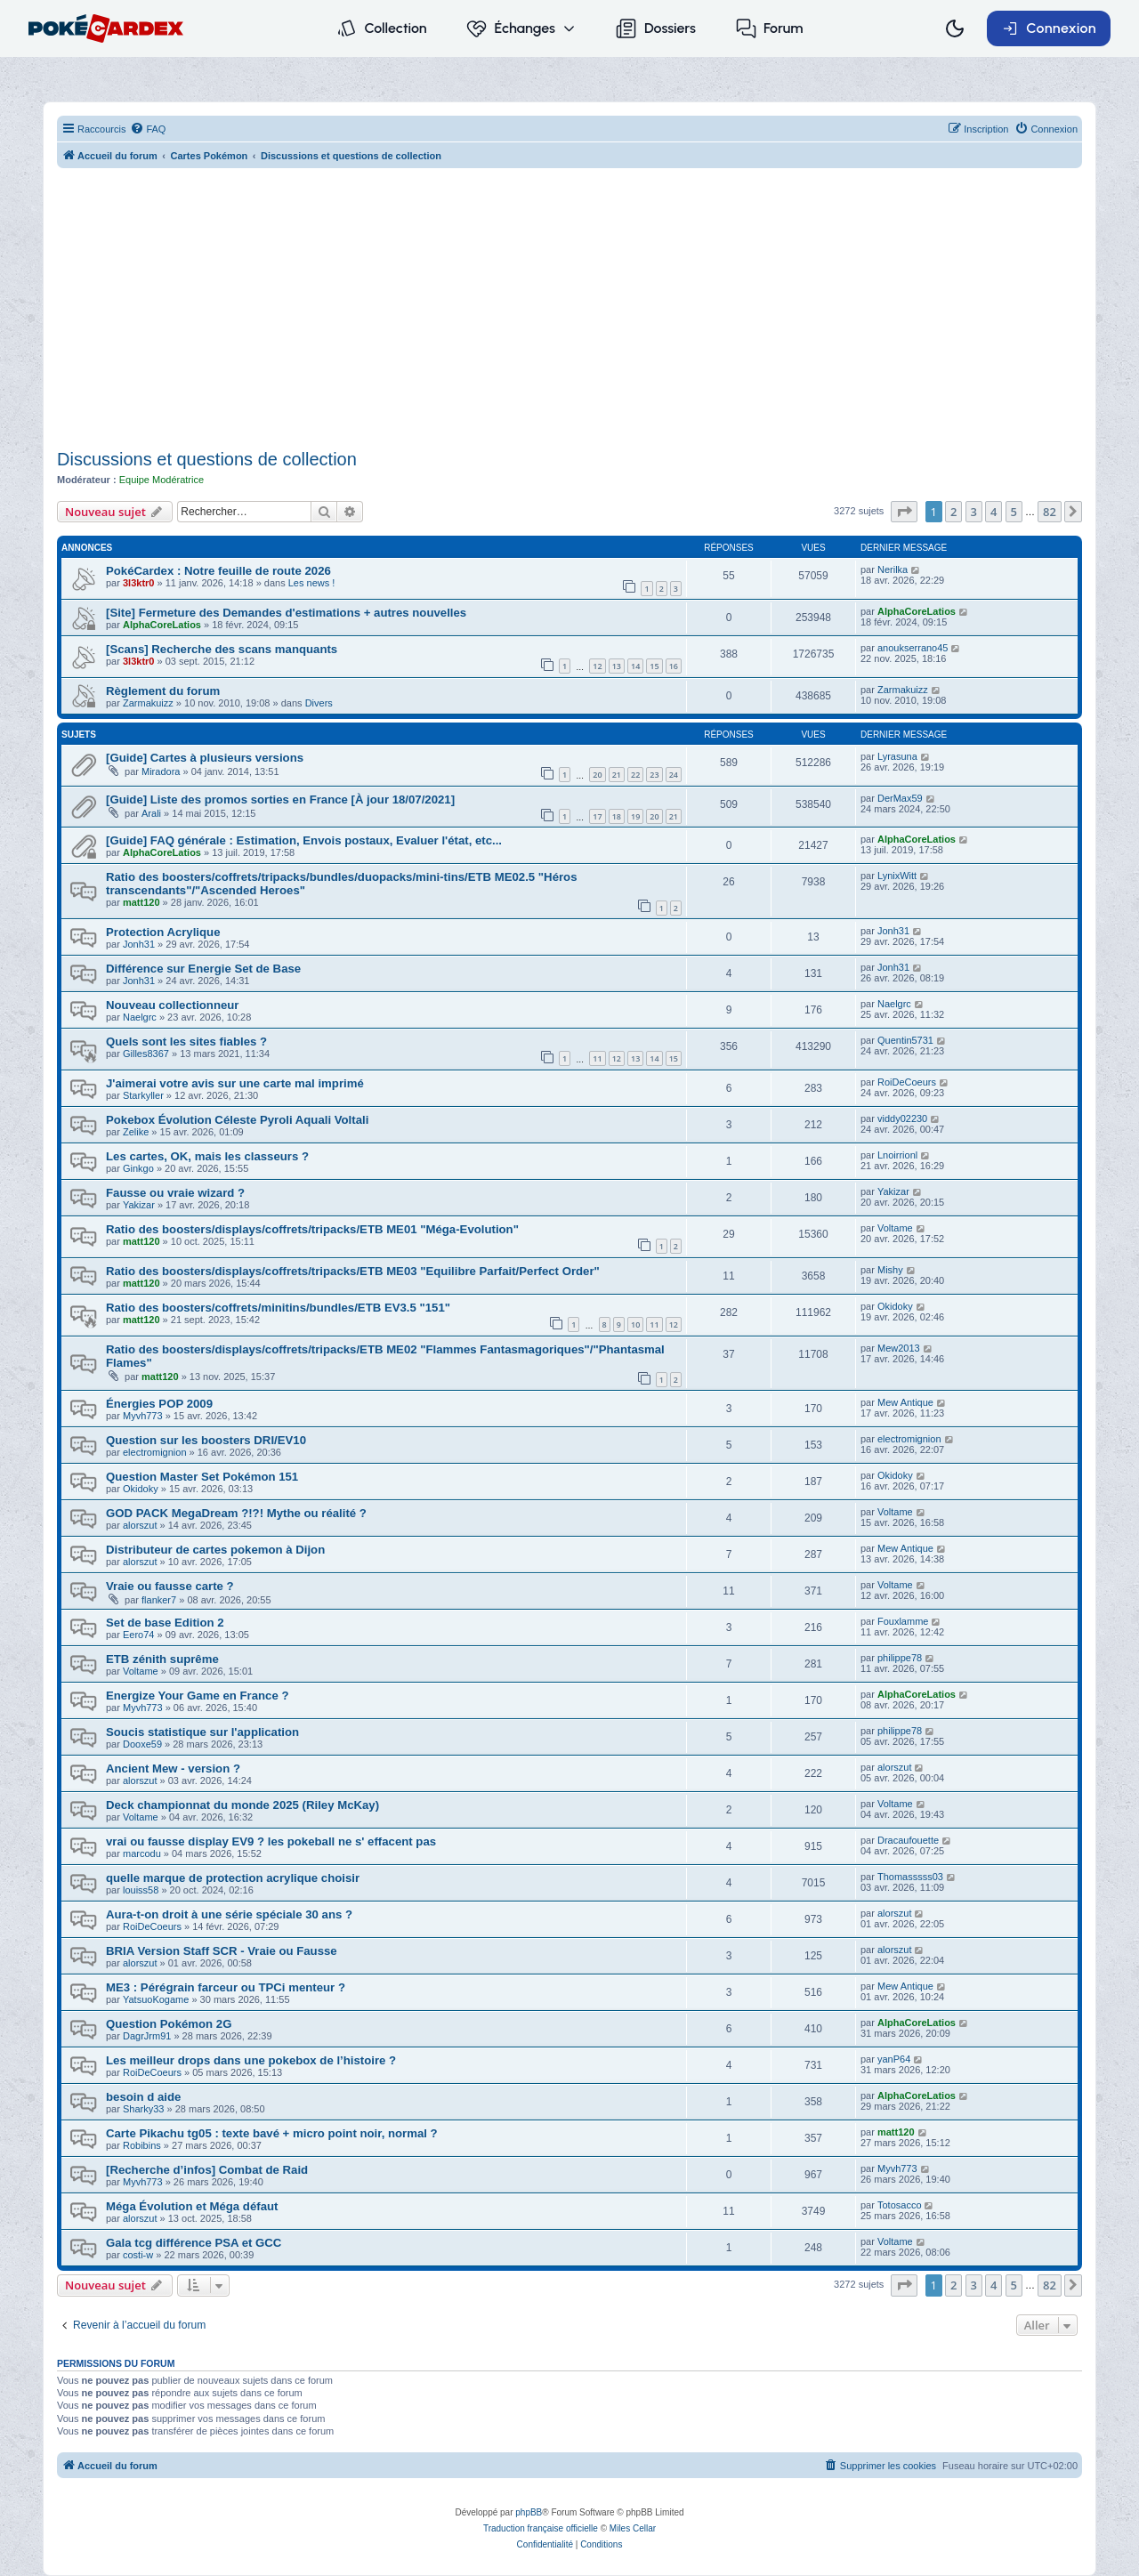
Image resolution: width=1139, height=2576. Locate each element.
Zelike (136, 1131)
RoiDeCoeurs (906, 1082)
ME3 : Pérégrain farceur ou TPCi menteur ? (225, 1987)
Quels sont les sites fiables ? (186, 1041)
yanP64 (893, 2059)
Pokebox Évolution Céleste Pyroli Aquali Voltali (237, 1119)
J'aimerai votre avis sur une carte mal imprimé (235, 1083)
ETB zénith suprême (162, 1659)
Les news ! (311, 582)
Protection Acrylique (163, 932)
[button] (904, 511)
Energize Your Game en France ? (197, 1695)
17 (597, 816)
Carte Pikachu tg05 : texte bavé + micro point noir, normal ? (272, 2133)
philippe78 (899, 1657)
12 (597, 666)
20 (597, 774)
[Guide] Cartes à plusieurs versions (204, 757)
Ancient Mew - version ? (173, 1768)
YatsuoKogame (156, 1999)
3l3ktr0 (138, 582)
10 (635, 1324)
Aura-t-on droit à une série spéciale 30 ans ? (229, 1914)
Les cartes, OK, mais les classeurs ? (207, 1156)
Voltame (895, 1228)
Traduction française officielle (540, 2528)
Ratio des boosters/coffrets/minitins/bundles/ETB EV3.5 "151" (278, 1307)
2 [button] (953, 512)
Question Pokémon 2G (168, 2024)
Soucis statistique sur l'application (202, 1732)
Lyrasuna (897, 756)
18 (616, 816)
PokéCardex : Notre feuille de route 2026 (218, 570)
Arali (151, 813)
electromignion (155, 1452)
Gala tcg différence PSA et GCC (193, 2242)
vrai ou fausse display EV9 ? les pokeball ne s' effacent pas (271, 1841)
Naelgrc (140, 1017)
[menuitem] (148, 129)
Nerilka (892, 569)
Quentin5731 (905, 1040)
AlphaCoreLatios (162, 624)
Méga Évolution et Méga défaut (192, 2206)
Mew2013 (898, 1348)
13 (616, 666)
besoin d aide (143, 2097)
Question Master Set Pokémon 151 (202, 1476)
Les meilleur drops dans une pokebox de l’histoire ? (251, 2060)
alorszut (140, 1525)
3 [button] (974, 512)
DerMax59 (900, 798)
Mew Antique (905, 1402)
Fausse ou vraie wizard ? (175, 1192)
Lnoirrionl (897, 1155)
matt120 (141, 902)
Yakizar (139, 1204)
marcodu (142, 1853)
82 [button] (1049, 512)
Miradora (160, 771)
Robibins (142, 2145)
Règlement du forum (163, 691)
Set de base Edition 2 (165, 1622)
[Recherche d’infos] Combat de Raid (207, 2169)
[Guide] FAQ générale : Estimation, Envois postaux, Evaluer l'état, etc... (304, 840)
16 (673, 666)
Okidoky (895, 1306)
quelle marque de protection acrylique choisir (232, 1878)
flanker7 (158, 1600)
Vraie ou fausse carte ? (170, 1586)
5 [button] (1014, 512)
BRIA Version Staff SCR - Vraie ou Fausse (221, 1951)
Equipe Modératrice (161, 479)
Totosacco (899, 2205)
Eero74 (138, 1634)
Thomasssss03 (910, 1876)
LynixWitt (897, 875)
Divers (319, 703)
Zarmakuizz (148, 703)
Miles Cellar (633, 2528)
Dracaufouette (908, 1840)
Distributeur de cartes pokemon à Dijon (215, 1549)
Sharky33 (143, 2109)
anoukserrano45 (913, 647)
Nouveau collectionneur (172, 1005)
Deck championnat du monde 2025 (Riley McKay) (242, 1805)
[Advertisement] (569, 310)
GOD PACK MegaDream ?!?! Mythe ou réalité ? (236, 1513)
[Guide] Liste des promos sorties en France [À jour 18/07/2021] (280, 799)
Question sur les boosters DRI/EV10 (206, 1440)
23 (654, 774)
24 (673, 774)
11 (597, 1058)
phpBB (528, 2512)
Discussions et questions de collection (207, 459)
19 (635, 816)
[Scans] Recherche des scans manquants (221, 649)
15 (654, 666)
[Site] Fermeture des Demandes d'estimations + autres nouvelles (286, 612)
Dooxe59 (142, 1744)
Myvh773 (143, 1415)
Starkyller (143, 1095)
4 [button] (993, 512)
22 (635, 774)
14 (635, 666)
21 (616, 774)
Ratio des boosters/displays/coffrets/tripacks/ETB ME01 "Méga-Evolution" (312, 1229)
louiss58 (140, 1890)
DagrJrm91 (147, 2036)
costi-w (138, 2254)
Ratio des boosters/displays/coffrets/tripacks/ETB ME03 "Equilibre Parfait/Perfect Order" (353, 1271)
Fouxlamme (902, 1621)
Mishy (890, 1269)
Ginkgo (138, 1168)
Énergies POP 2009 (159, 1403)
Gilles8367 (146, 1053)
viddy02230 (902, 1118)
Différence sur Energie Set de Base (203, 968)
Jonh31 (139, 944)
